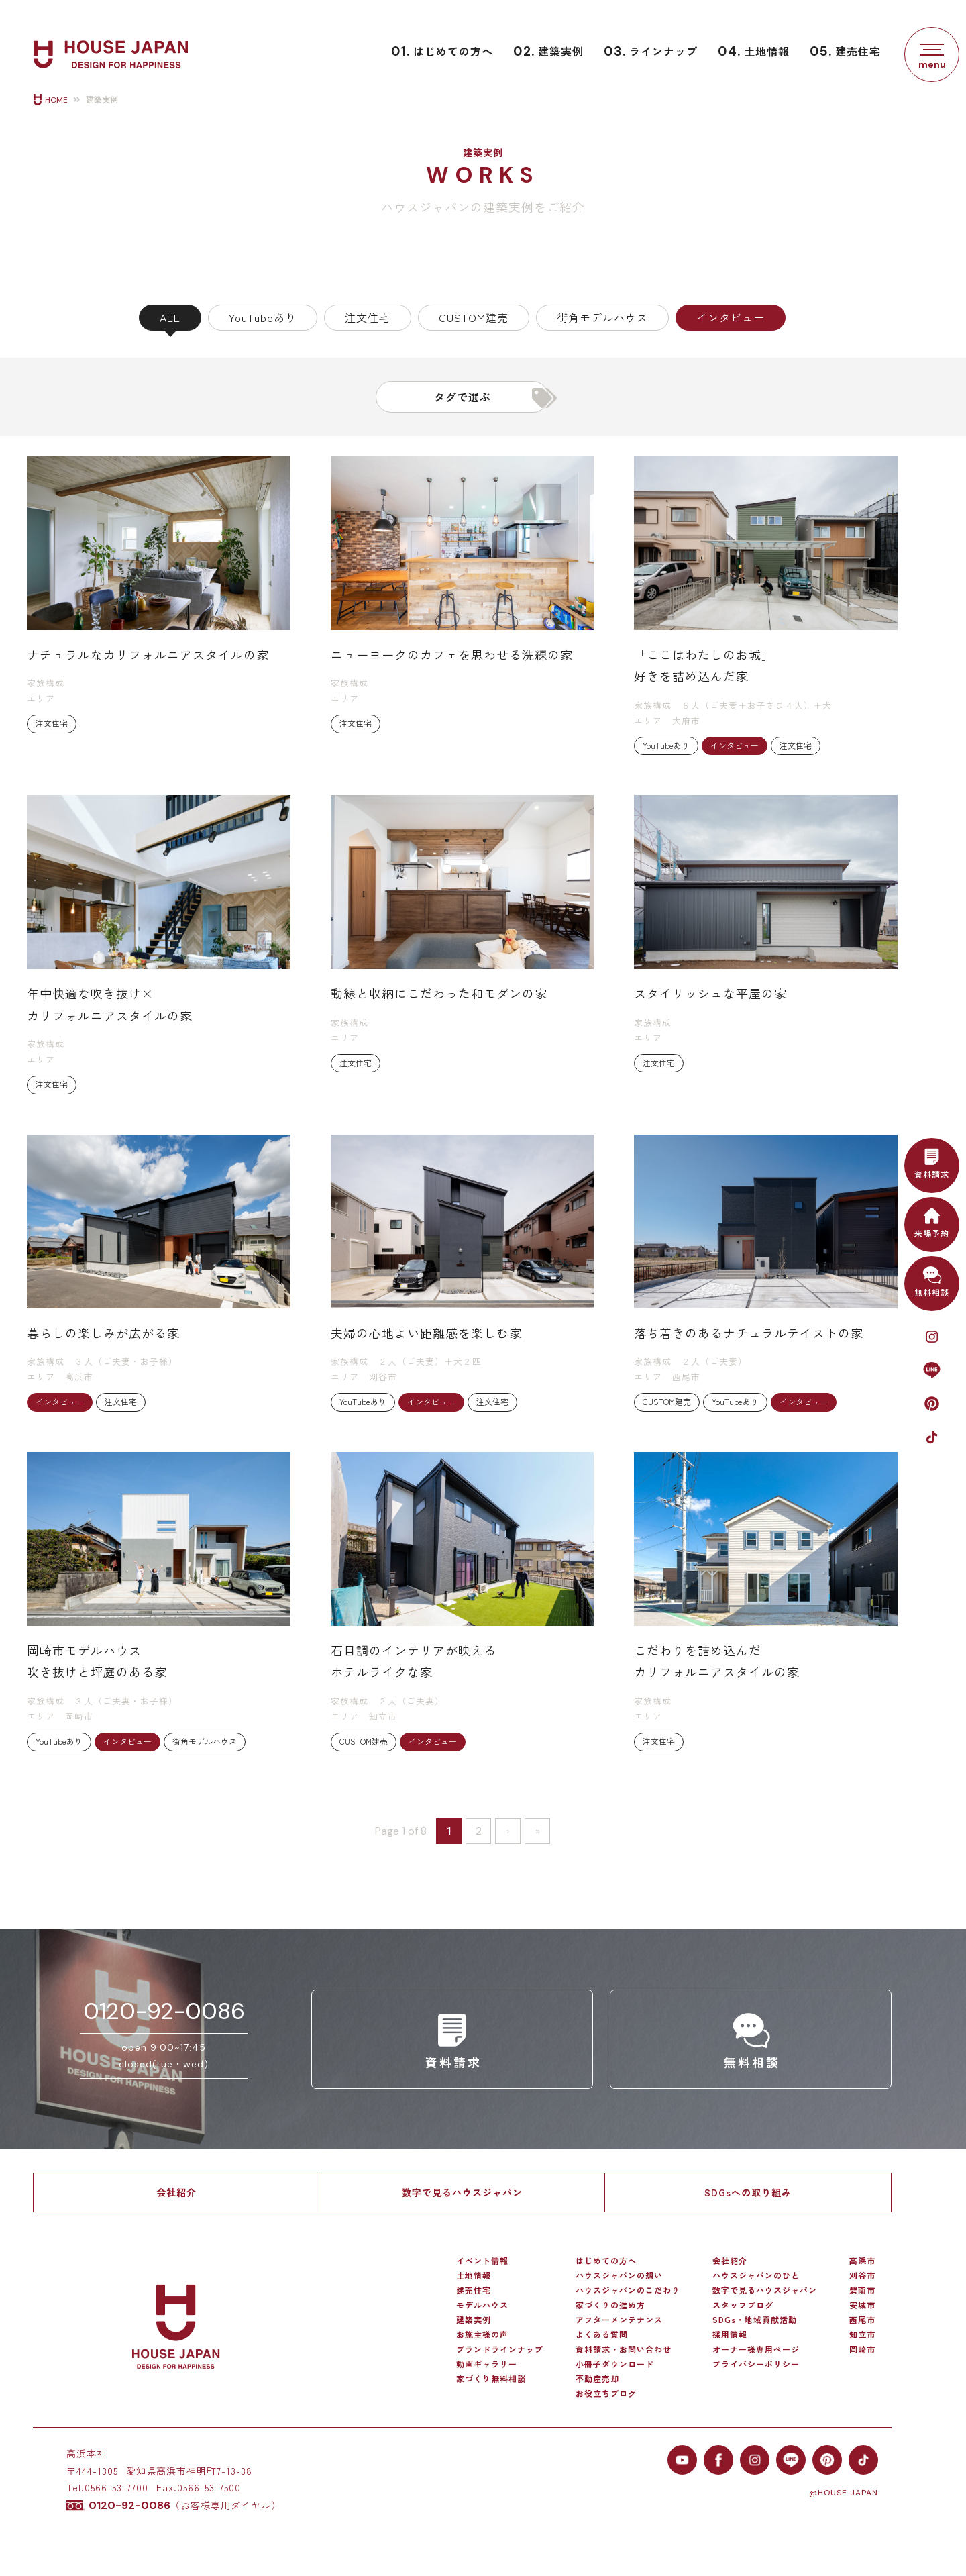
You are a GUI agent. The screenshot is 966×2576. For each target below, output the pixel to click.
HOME (56, 100)
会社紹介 (176, 2192)
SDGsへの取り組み (748, 2192)
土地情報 (754, 51)
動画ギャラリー (486, 2364)
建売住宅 (845, 51)
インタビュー (730, 317)
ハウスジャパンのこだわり (628, 2290)
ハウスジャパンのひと (756, 2275)
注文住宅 (367, 317)
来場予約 (931, 1221)
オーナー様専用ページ (756, 2349)
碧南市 (862, 2290)
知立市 (862, 2334)
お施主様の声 (482, 2334)
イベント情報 (482, 2260)
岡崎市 (862, 2349)
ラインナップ (651, 51)
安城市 (862, 2305)
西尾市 (862, 2319)
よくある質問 (602, 2334)
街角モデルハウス (602, 317)
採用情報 (729, 2334)
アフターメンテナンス (619, 2319)
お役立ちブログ (606, 2393)
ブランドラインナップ (499, 2349)
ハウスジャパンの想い (619, 2275)
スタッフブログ (742, 2305)
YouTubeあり (263, 317)
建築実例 (548, 51)
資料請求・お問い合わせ (624, 2349)
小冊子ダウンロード (615, 2364)
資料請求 (931, 1162)
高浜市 (862, 2260)
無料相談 (931, 1280)
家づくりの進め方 (610, 2305)
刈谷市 (862, 2275)
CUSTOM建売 (473, 317)
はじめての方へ (442, 51)
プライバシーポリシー (756, 2364)
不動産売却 (597, 2378)
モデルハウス (482, 2305)
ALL (170, 317)
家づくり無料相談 (491, 2378)
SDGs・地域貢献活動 (754, 2319)
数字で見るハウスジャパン (462, 2192)
